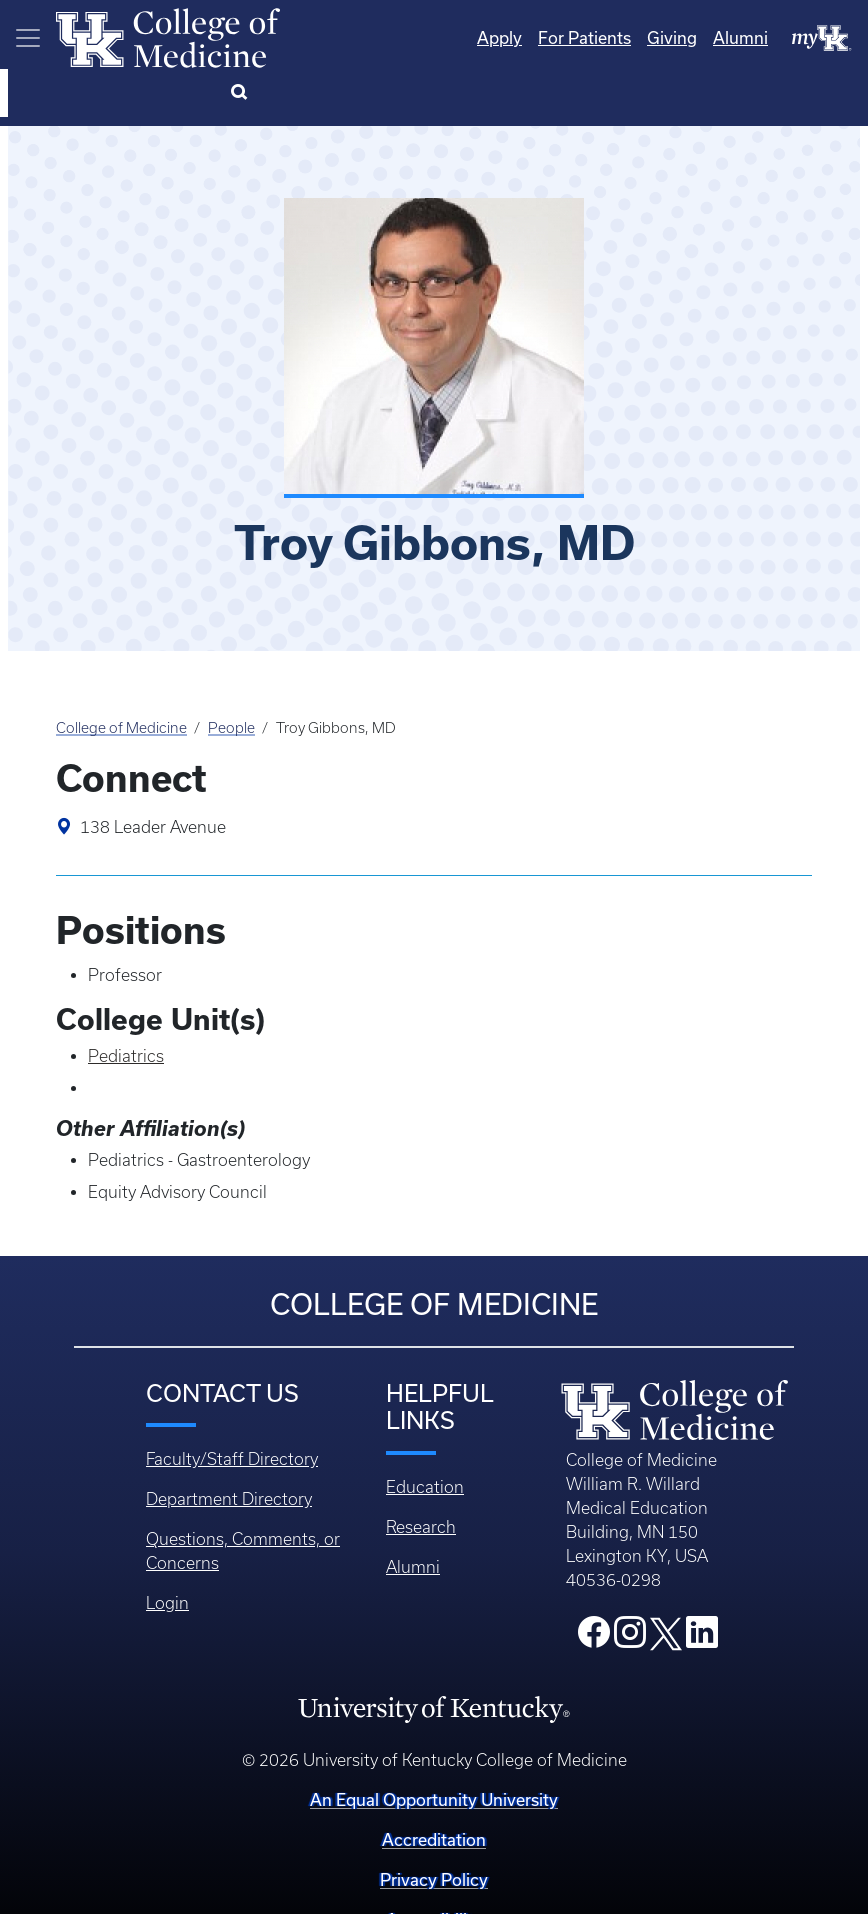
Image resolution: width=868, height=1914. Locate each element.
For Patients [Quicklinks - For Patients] (503, 37)
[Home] (168, 36)
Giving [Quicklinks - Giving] (591, 37)
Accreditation (434, 1789)
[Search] (827, 38)
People (231, 678)
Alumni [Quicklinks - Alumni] (659, 37)
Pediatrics (126, 1006)
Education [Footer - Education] (425, 1437)
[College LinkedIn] (702, 1588)
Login (167, 1553)
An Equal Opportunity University (434, 1749)
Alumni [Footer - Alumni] (413, 1517)
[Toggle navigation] (28, 38)
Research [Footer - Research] (421, 1477)
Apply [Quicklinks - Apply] (418, 37)
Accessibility (434, 1869)
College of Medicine (121, 678)
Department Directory (229, 1449)
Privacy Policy (434, 1829)
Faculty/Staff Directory (232, 1409)
